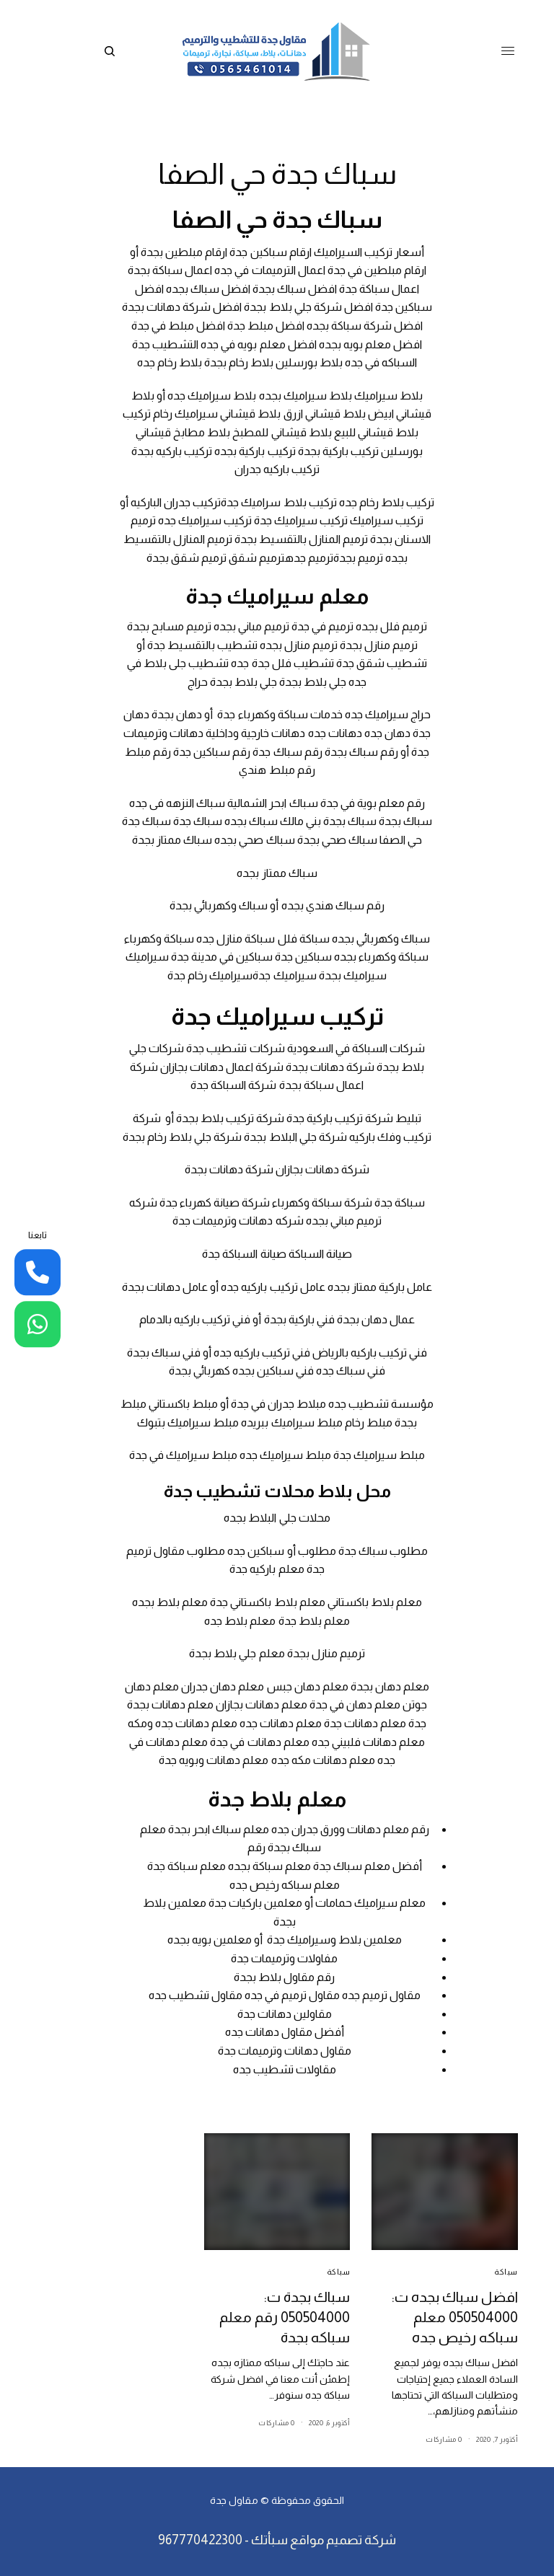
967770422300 (200, 2540)
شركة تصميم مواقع (343, 2540)
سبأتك (269, 2540)
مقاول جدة (234, 2500)
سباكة (506, 2271)
